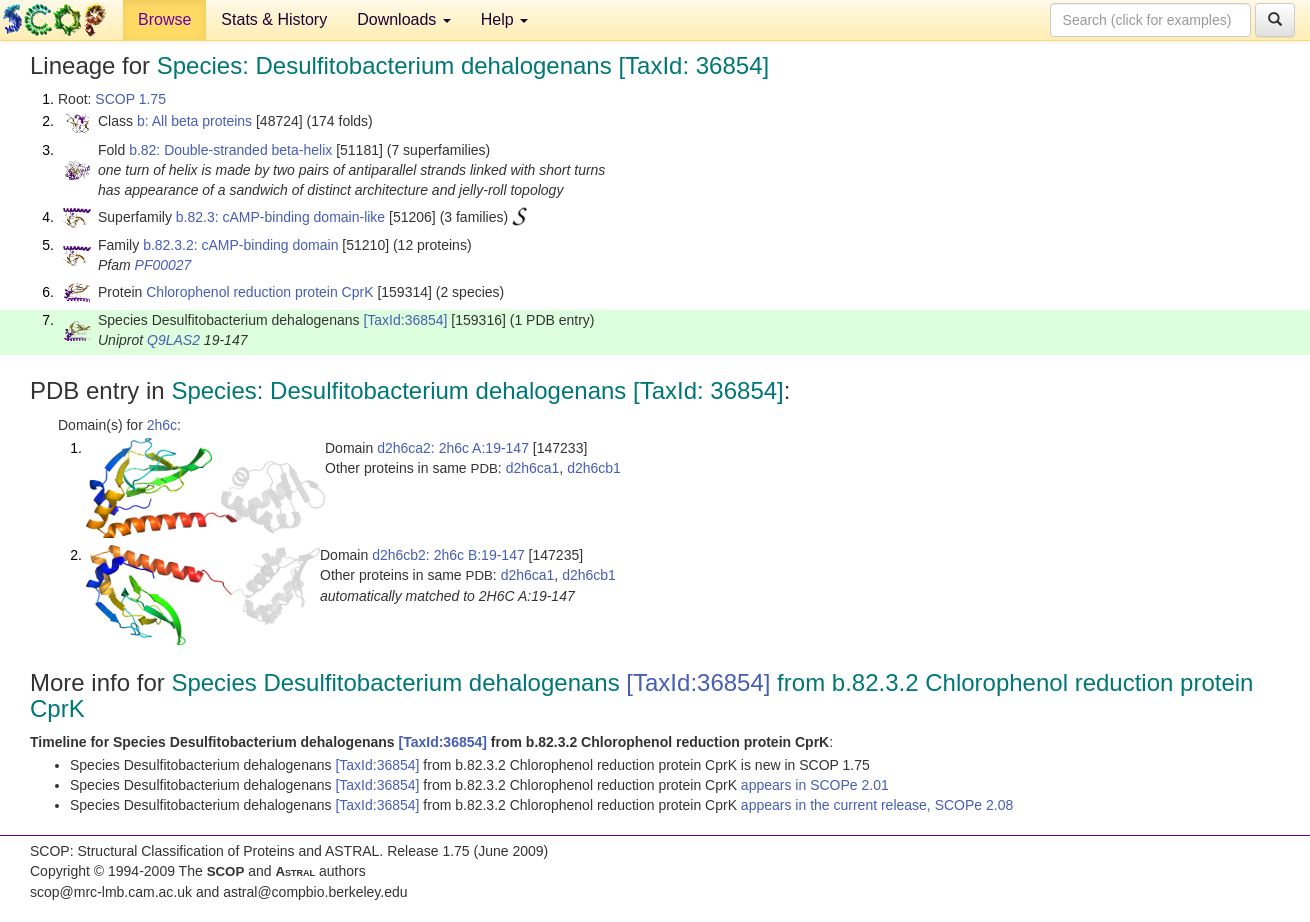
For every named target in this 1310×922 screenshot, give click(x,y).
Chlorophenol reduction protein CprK (259, 292)
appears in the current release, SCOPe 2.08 (877, 805)
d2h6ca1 (533, 468)
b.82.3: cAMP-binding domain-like (280, 217)
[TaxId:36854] (405, 320)
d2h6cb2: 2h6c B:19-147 (448, 555)
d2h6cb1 (594, 468)
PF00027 (163, 265)
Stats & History (274, 19)
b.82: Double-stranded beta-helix (230, 150)
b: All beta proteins (194, 121)
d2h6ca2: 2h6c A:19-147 (453, 448)
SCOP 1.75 (130, 99)
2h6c (162, 425)
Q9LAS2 (173, 340)
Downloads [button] (404, 19)
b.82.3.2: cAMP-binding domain (240, 245)
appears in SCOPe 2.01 (815, 785)
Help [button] (504, 19)
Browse (164, 19)
